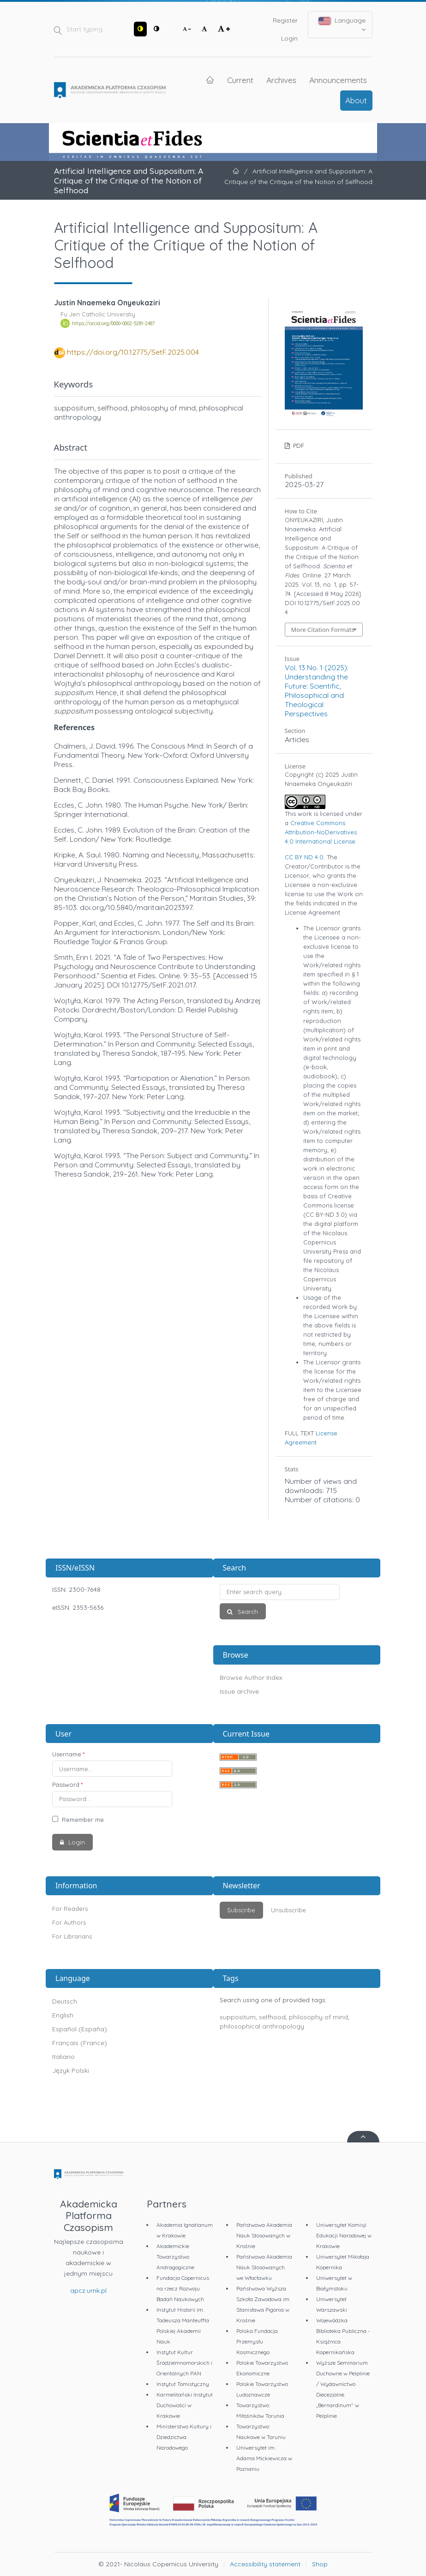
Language (342, 24)
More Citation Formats (322, 629)
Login (289, 38)
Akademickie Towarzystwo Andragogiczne (175, 2257)
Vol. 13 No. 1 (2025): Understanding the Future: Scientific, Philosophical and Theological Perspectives (316, 690)
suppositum (238, 2017)
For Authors (69, 1922)
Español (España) (79, 2029)
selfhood (272, 2017)
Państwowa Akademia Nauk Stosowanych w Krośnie (264, 2235)
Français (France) (79, 2043)
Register (285, 20)
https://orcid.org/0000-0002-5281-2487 (113, 323)
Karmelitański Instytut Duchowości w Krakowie (184, 2405)
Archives (281, 80)
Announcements (338, 80)
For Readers (70, 1908)
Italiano (63, 2056)
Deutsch (64, 2001)
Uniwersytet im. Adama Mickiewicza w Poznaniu (264, 2458)
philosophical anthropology (262, 2026)
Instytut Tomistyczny (182, 2383)
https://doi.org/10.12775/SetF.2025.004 (133, 352)
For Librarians (72, 1936)
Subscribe (241, 1910)
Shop (320, 2564)
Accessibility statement (265, 2564)
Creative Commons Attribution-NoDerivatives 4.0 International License (321, 832)
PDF (297, 445)
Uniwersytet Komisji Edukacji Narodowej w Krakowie (344, 2235)
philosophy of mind (318, 2017)
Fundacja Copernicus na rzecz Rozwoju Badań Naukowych (182, 2288)
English (62, 2015)
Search (247, 1611)
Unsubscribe (288, 1910)
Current (240, 80)
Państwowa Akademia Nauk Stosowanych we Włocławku (264, 2267)
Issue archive (239, 1691)
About (356, 100)
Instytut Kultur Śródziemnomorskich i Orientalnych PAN (184, 2363)
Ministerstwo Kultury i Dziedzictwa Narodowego (183, 2437)
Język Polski (70, 2070)
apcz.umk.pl (88, 2290)
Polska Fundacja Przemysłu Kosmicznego (257, 2341)
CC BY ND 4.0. (305, 857)
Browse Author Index (251, 1677)
